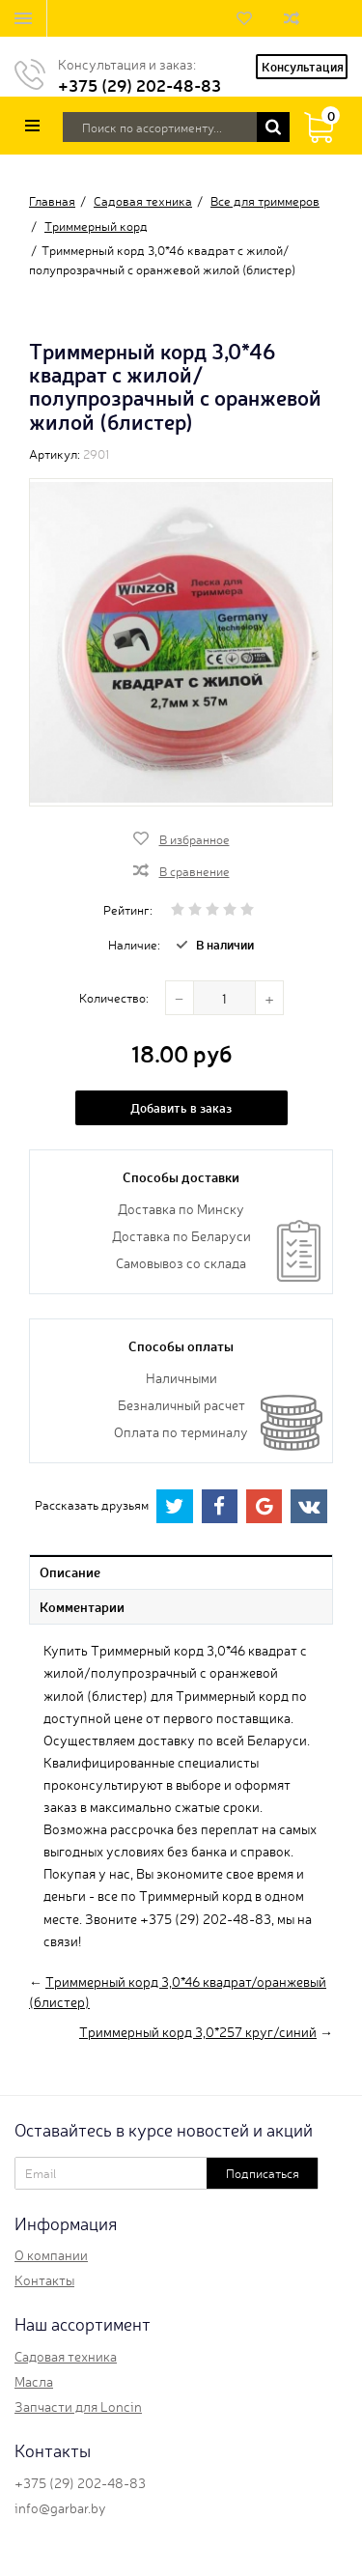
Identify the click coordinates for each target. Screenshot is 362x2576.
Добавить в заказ (181, 1107)
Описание (70, 1571)
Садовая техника (65, 2355)
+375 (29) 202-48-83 (139, 84)
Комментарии (82, 1606)
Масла (33, 2381)
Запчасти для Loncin (78, 2406)
